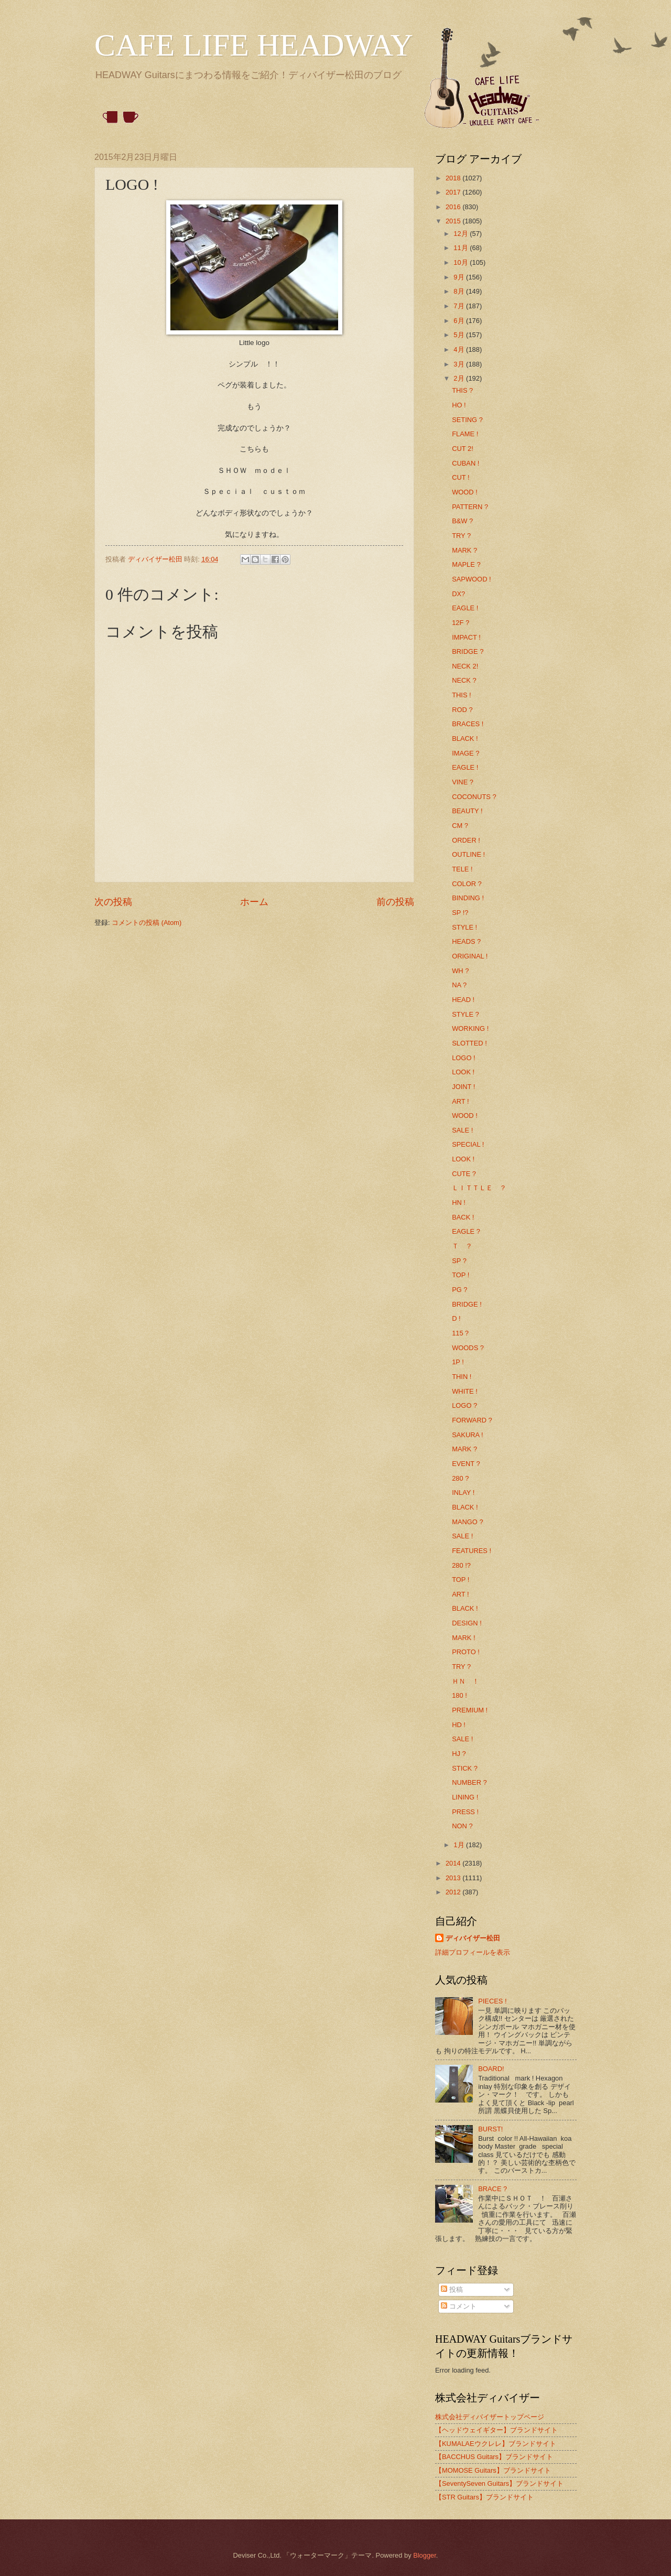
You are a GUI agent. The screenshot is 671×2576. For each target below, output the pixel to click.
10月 (461, 262)
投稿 (452, 2289)
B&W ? (462, 521)
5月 (459, 335)
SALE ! (462, 1130)
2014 (454, 1863)
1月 (459, 1845)
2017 (454, 192)
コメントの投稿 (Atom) (146, 922)
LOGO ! (463, 1058)
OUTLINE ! (468, 854)
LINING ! (465, 1797)
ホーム (254, 902)
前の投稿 (395, 902)
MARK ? (464, 550)
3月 (459, 364)
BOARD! (491, 2069)
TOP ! (460, 1275)
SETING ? (467, 420)
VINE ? (462, 782)
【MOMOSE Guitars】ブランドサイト (493, 2470)
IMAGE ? (465, 753)
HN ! (459, 1202)
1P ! (458, 1362)
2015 (454, 221)
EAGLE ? (466, 1231)
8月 (459, 291)
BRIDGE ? (467, 651)
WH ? (460, 971)
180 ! (459, 1695)
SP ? (459, 1261)
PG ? (459, 1290)
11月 (461, 248)
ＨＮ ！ (465, 1681)
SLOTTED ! (469, 1043)
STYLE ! (464, 927)
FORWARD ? (472, 1420)
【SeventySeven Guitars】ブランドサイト (499, 2483)
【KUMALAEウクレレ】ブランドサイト (495, 2444)
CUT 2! (462, 448)
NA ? (459, 985)
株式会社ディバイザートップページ (489, 2417)
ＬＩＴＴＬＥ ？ (479, 1188)
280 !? (461, 1565)
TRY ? (461, 536)
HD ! (459, 1725)
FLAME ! (465, 434)
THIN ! (461, 1377)
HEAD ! (463, 1000)
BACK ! (463, 1217)
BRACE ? (492, 2189)
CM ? (460, 825)
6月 (459, 321)
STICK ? (465, 1768)
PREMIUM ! (470, 1710)
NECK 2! (465, 666)
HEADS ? (466, 941)
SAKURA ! (467, 1435)
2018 (454, 178)
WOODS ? (468, 1348)
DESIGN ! (467, 1623)
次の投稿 (113, 902)
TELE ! (462, 869)
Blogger (424, 2555)
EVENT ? (466, 1464)
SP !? (460, 913)
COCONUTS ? (474, 797)
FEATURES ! (471, 1551)
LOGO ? (464, 1405)
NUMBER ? (469, 1782)
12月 (461, 234)
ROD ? (462, 710)
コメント (459, 2306)
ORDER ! (466, 840)
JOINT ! (463, 1087)
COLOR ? (467, 884)
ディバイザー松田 (473, 1938)
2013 (454, 1878)
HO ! (459, 405)
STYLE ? (465, 1014)
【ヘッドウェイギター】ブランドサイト (496, 2430)
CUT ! (460, 477)
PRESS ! (465, 1812)
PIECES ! (492, 2001)
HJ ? (459, 1754)
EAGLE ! (465, 608)
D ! (456, 1318)
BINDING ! (468, 898)
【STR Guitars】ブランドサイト (484, 2497)
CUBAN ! (465, 463)
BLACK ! (465, 738)
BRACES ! (467, 724)
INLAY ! (463, 1492)
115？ (461, 1333)
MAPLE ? (466, 564)
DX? (458, 594)
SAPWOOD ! (471, 579)
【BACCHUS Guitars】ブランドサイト (494, 2457)
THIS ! (461, 695)
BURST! (490, 2129)
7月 (459, 306)
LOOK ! (463, 1072)
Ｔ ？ (462, 1246)
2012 (454, 1892)
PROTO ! (466, 1652)
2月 (459, 378)
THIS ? (462, 390)
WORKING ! (470, 1028)
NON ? (462, 1826)
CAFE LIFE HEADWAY (253, 45)
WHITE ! (465, 1391)
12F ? (460, 623)
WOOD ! (465, 492)
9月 (459, 277)
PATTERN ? (470, 507)
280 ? (460, 1478)
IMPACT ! (466, 637)
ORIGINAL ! (470, 956)
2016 (454, 207)
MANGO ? (467, 1522)
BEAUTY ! (467, 811)
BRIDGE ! (467, 1304)
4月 (459, 349)
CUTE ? (464, 1174)
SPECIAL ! (468, 1144)
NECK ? (464, 680)
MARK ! (463, 1638)
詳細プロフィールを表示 (472, 1952)
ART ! (460, 1101)
